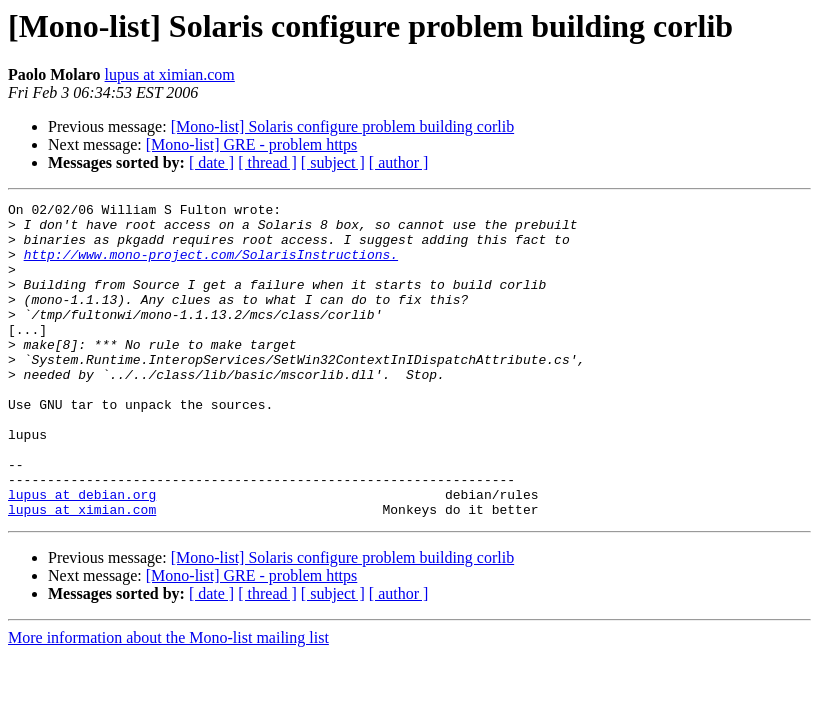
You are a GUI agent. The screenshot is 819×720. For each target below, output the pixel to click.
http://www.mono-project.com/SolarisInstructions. (211, 266)
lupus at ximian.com (170, 74)
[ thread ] (267, 162)
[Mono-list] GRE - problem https (252, 144)
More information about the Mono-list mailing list (168, 700)
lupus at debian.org (82, 554)
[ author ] (399, 162)
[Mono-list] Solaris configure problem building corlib (343, 126)
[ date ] (211, 162)
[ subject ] (333, 162)
